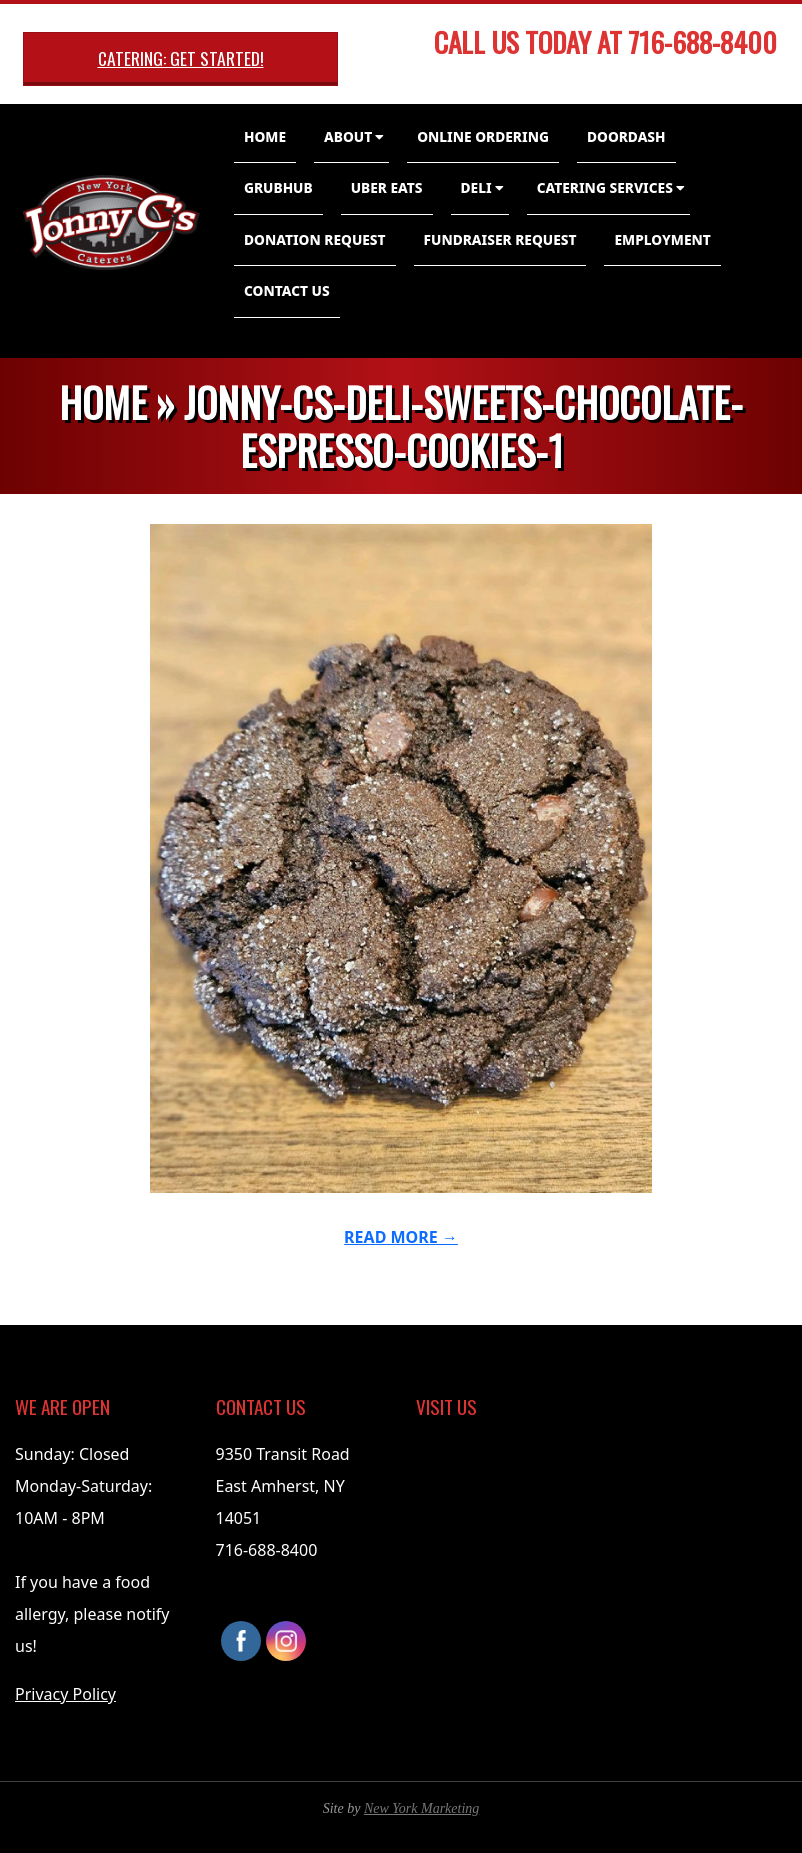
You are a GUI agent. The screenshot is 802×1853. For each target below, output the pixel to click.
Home (265, 136)
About (348, 136)
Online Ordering (483, 136)
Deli (476, 187)
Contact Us (287, 290)
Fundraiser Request (500, 239)
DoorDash (626, 136)
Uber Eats (387, 187)
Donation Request (315, 239)
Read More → (401, 1237)
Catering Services (605, 187)
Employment (662, 239)
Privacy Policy (65, 1694)
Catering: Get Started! (181, 58)
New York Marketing (421, 1808)
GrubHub (278, 187)
